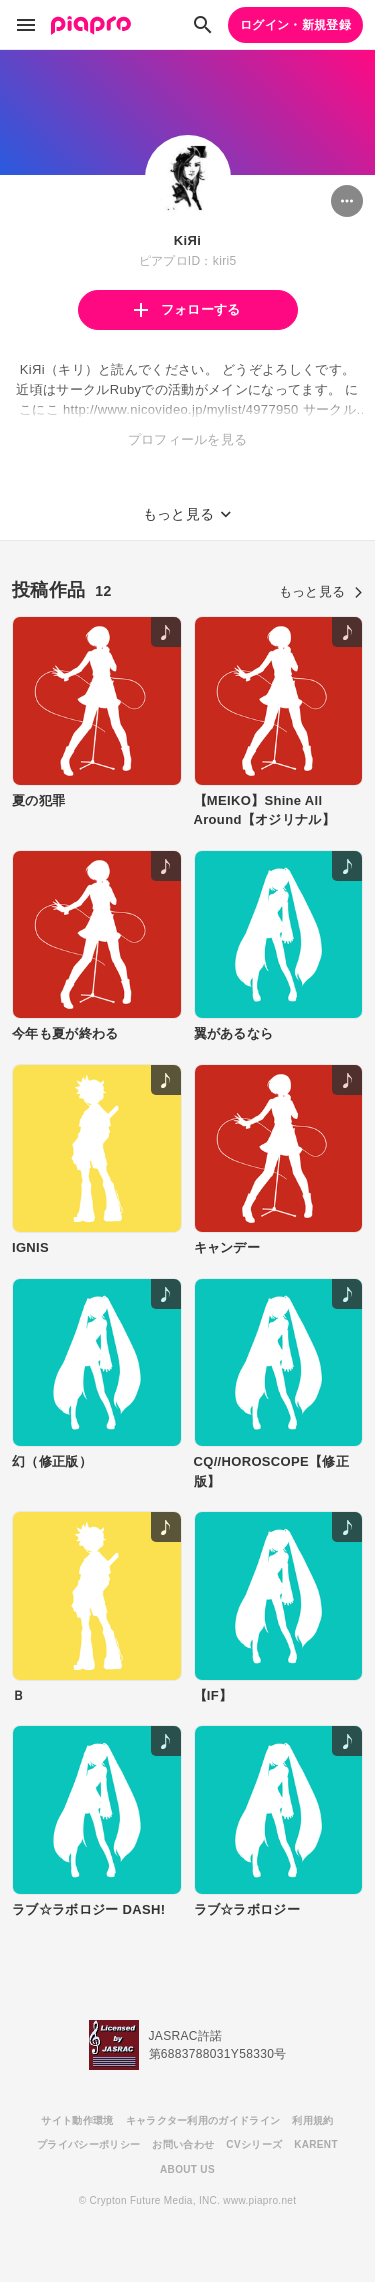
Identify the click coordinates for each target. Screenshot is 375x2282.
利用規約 (312, 2120)
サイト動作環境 (77, 2120)
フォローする (187, 309)
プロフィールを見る (188, 439)
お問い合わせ (183, 2144)
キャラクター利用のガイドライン (203, 2120)
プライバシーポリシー (88, 2144)
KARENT (316, 2144)
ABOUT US (187, 2169)
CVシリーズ (254, 2144)
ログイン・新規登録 (295, 25)
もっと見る (321, 591)
